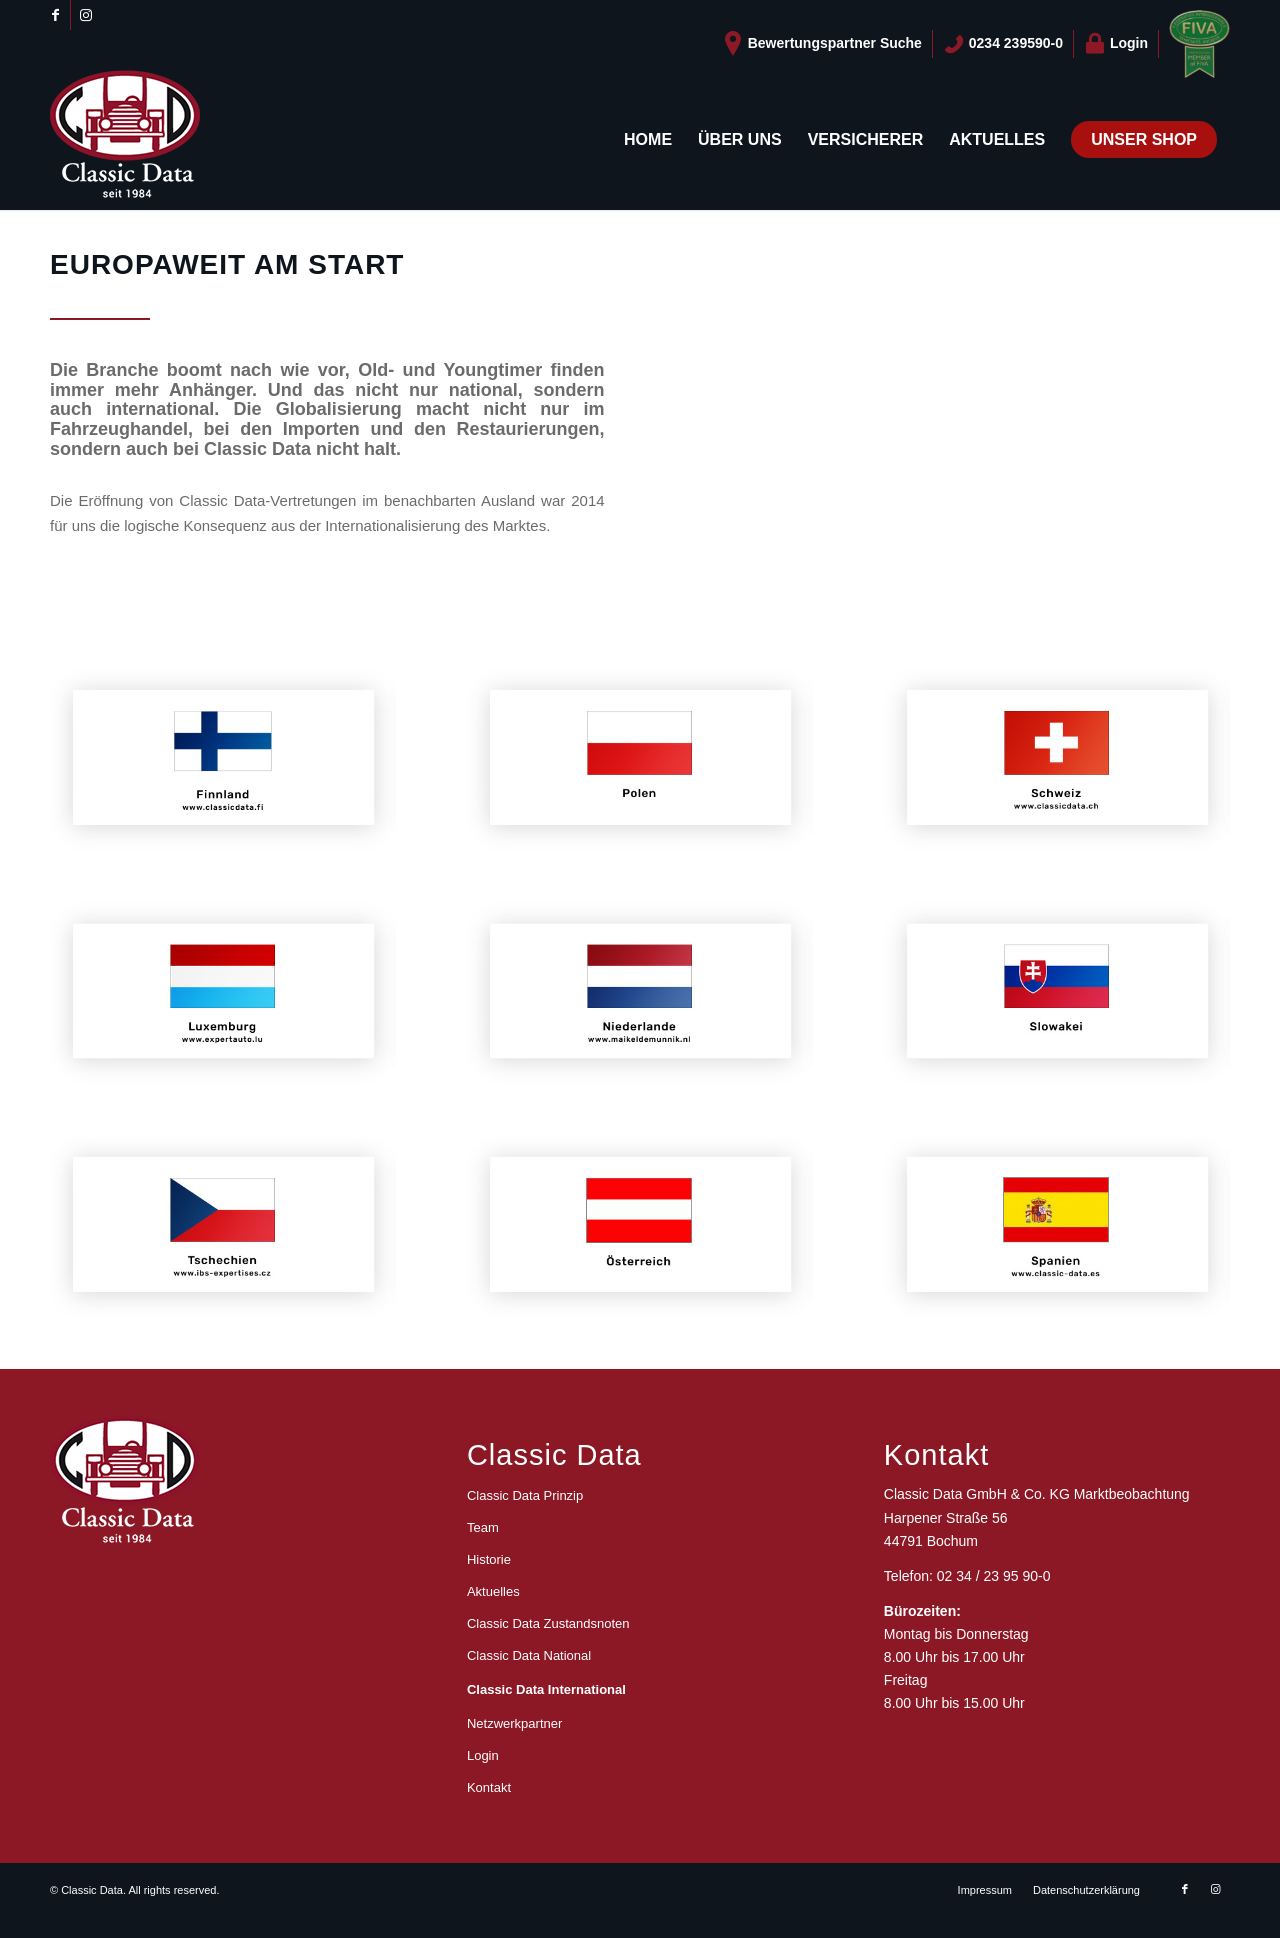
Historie (489, 1559)
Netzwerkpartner (514, 1723)
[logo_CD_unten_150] (125, 140)
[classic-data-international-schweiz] (1057, 760)
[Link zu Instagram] (86, 15)
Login (1116, 44)
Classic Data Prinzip (525, 1495)
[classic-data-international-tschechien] (223, 1227)
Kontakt (489, 1787)
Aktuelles (493, 1591)
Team (483, 1527)
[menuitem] (822, 44)
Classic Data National (529, 1655)
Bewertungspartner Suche (822, 44)
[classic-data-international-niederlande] (640, 994)
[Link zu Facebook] (55, 15)
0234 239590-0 (1003, 44)
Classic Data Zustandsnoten (548, 1623)
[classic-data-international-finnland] (223, 760)
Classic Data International (546, 1689)
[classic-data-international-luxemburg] (223, 994)
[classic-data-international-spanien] (1057, 1227)
